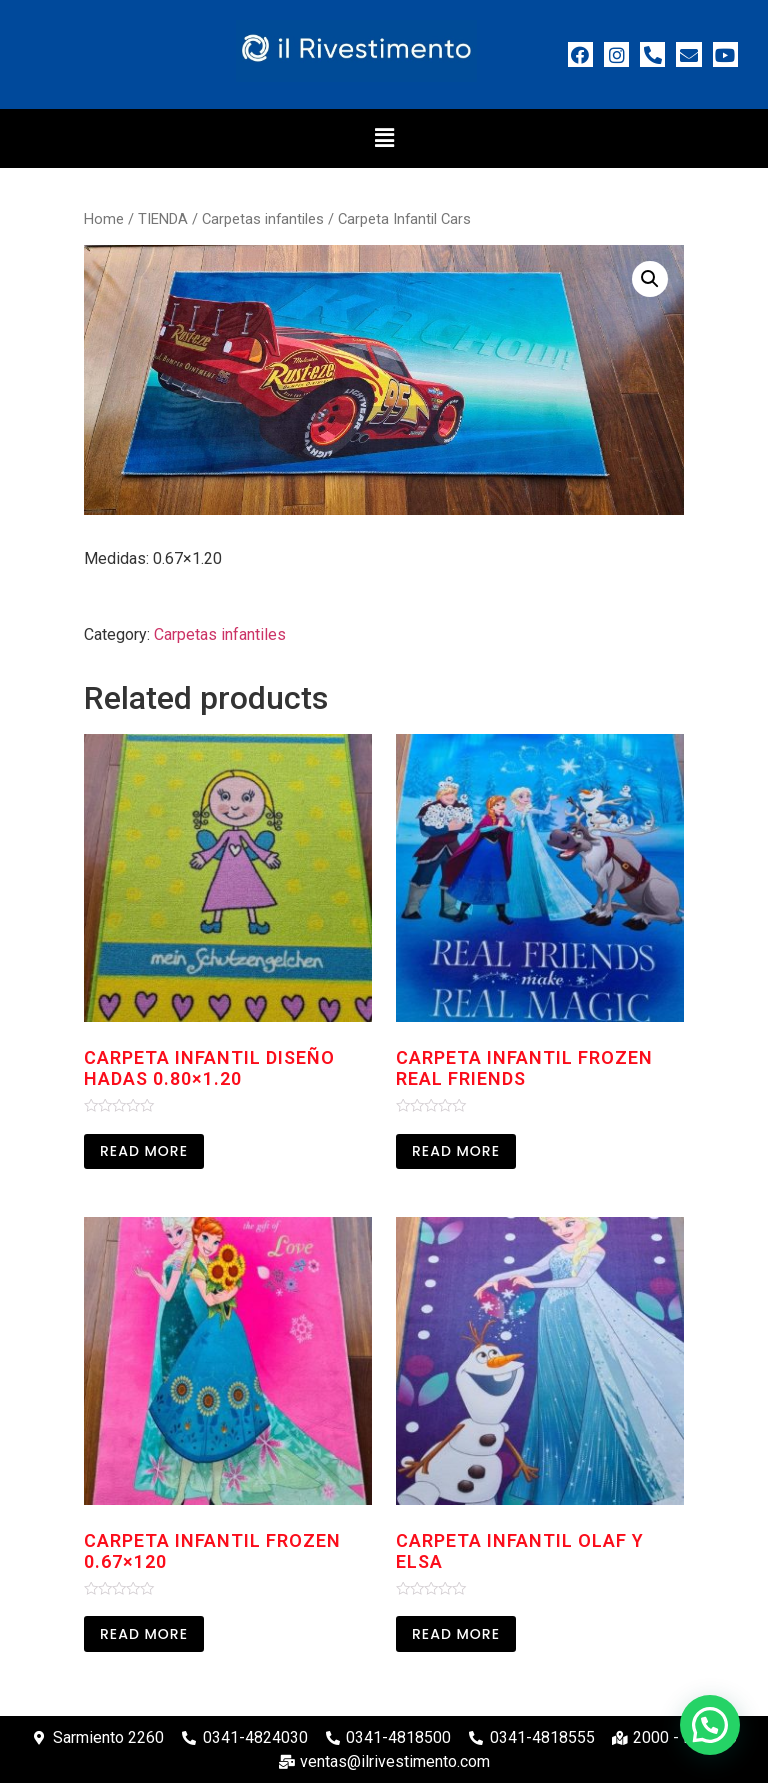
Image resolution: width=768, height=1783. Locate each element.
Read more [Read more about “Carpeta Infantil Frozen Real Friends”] (456, 1151)
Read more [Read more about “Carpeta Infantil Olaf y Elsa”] (456, 1634)
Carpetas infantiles (263, 219)
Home (104, 219)
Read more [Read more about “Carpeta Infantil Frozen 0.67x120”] (144, 1634)
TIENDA (163, 219)
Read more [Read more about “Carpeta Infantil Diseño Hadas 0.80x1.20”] (144, 1151)
